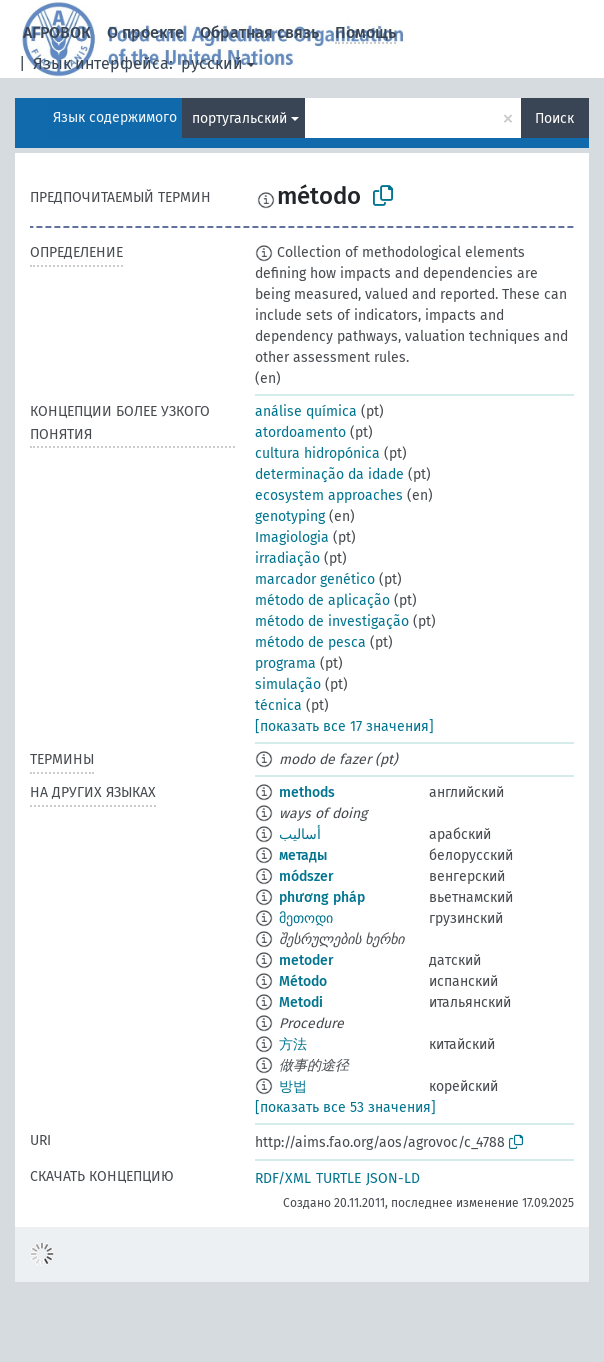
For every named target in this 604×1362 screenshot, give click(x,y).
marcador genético (315, 579)
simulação (288, 684)
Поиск (554, 118)
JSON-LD (393, 1178)
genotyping (290, 516)
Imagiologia (292, 537)
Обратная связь (259, 32)
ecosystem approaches (329, 495)
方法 (293, 1044)
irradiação (287, 558)
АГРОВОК (57, 32)
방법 (293, 1086)
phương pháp (322, 897)
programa (285, 663)
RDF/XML (283, 1178)
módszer (306, 876)
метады (303, 855)
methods (307, 792)
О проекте (145, 32)
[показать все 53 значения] (345, 1107)
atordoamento (300, 432)
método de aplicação (322, 600)
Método (303, 981)
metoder (306, 960)
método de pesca (310, 642)
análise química (306, 411)
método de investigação (332, 621)
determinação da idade (329, 474)
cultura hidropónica (317, 453)
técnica (278, 705)
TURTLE (338, 1178)
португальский (239, 118)
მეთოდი (306, 918)
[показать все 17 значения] (344, 726)
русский (212, 63)
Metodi (301, 1002)
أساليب (300, 834)
